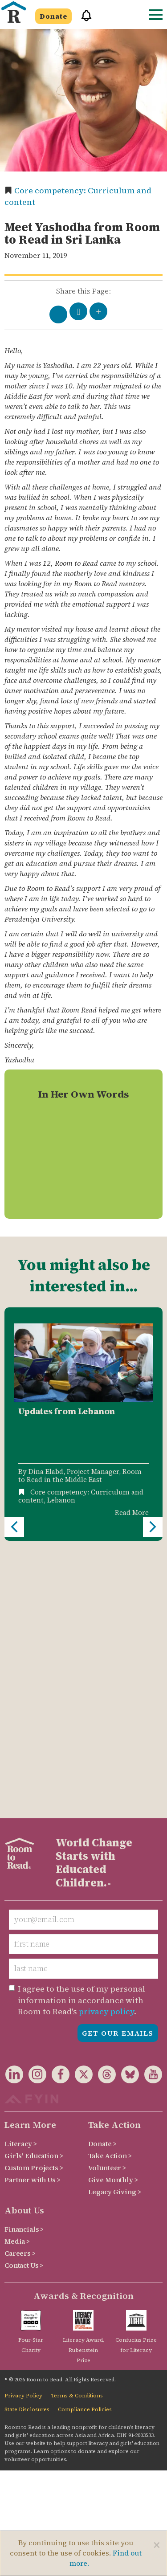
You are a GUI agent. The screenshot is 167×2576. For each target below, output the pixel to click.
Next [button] (153, 1394)
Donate (53, 16)
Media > (17, 1976)
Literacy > (20, 1879)
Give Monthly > (113, 1915)
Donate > (102, 1879)
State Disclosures (26, 2144)
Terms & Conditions (77, 2131)
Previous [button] (14, 1394)
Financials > (24, 1964)
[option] (83, 1424)
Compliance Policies (85, 2144)
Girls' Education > (33, 1891)
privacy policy (106, 1746)
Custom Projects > (33, 1903)
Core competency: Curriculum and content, (80, 1496)
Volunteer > (107, 1903)
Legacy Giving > (114, 1927)
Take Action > (110, 1891)
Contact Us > (23, 2000)
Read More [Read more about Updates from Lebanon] (132, 1512)
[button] (83, 19)
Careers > (20, 1988)
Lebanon (61, 1500)
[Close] (156, 2545)
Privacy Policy (23, 2131)
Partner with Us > (32, 1915)
